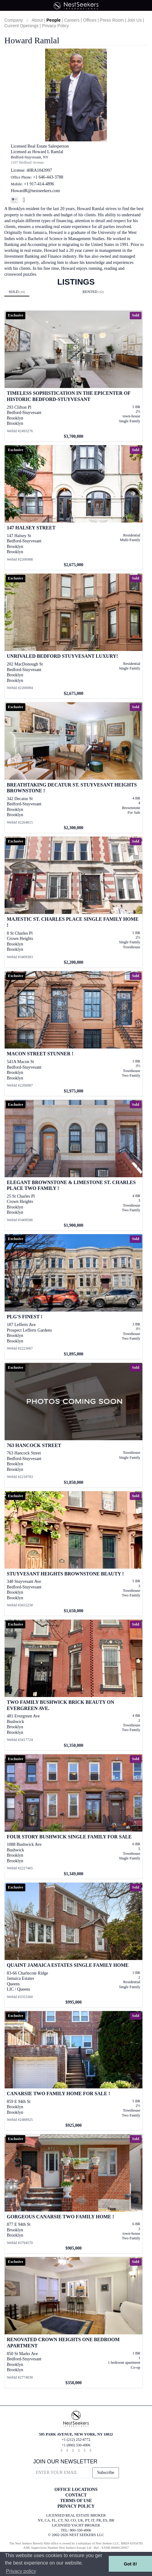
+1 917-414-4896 (39, 184)
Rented (93, 292)
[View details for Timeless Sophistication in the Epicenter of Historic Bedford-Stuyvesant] (73, 376)
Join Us (134, 20)
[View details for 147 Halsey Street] (73, 507)
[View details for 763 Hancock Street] (73, 1425)
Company (13, 20)
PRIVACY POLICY (76, 2506)
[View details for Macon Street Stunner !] (73, 1033)
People (53, 20)
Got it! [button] (130, 2563)
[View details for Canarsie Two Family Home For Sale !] (73, 2070)
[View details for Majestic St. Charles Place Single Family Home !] (73, 901)
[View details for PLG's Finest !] (73, 1296)
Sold (17, 292)
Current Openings (21, 25)
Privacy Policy (55, 25)
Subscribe (105, 2472)
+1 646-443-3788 (48, 177)
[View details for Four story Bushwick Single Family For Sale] (73, 1816)
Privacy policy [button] (21, 2571)
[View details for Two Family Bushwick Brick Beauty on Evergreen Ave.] (73, 1685)
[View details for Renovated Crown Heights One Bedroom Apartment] (73, 2322)
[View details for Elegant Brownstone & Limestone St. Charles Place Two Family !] (73, 1165)
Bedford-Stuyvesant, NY (30, 157)
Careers (72, 20)
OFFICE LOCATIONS (75, 2489)
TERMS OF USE (76, 2500)
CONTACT (76, 2495)
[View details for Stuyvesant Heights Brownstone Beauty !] (73, 1553)
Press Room (112, 20)
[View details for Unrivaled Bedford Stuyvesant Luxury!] (73, 636)
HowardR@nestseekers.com (35, 190)
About (37, 20)
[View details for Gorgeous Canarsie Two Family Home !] (73, 2194)
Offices (89, 20)
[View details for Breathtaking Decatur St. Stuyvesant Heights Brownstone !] (73, 767)
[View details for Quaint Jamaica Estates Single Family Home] (73, 1945)
